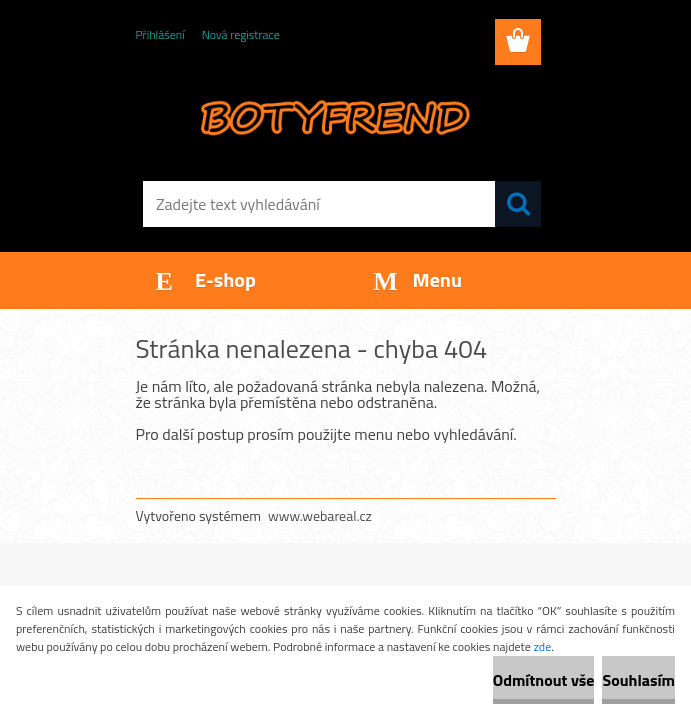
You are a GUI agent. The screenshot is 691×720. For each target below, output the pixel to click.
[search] (518, 204)
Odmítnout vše (544, 680)
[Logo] (333, 116)
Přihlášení (160, 34)
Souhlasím (638, 680)
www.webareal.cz (320, 515)
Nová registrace (241, 34)
